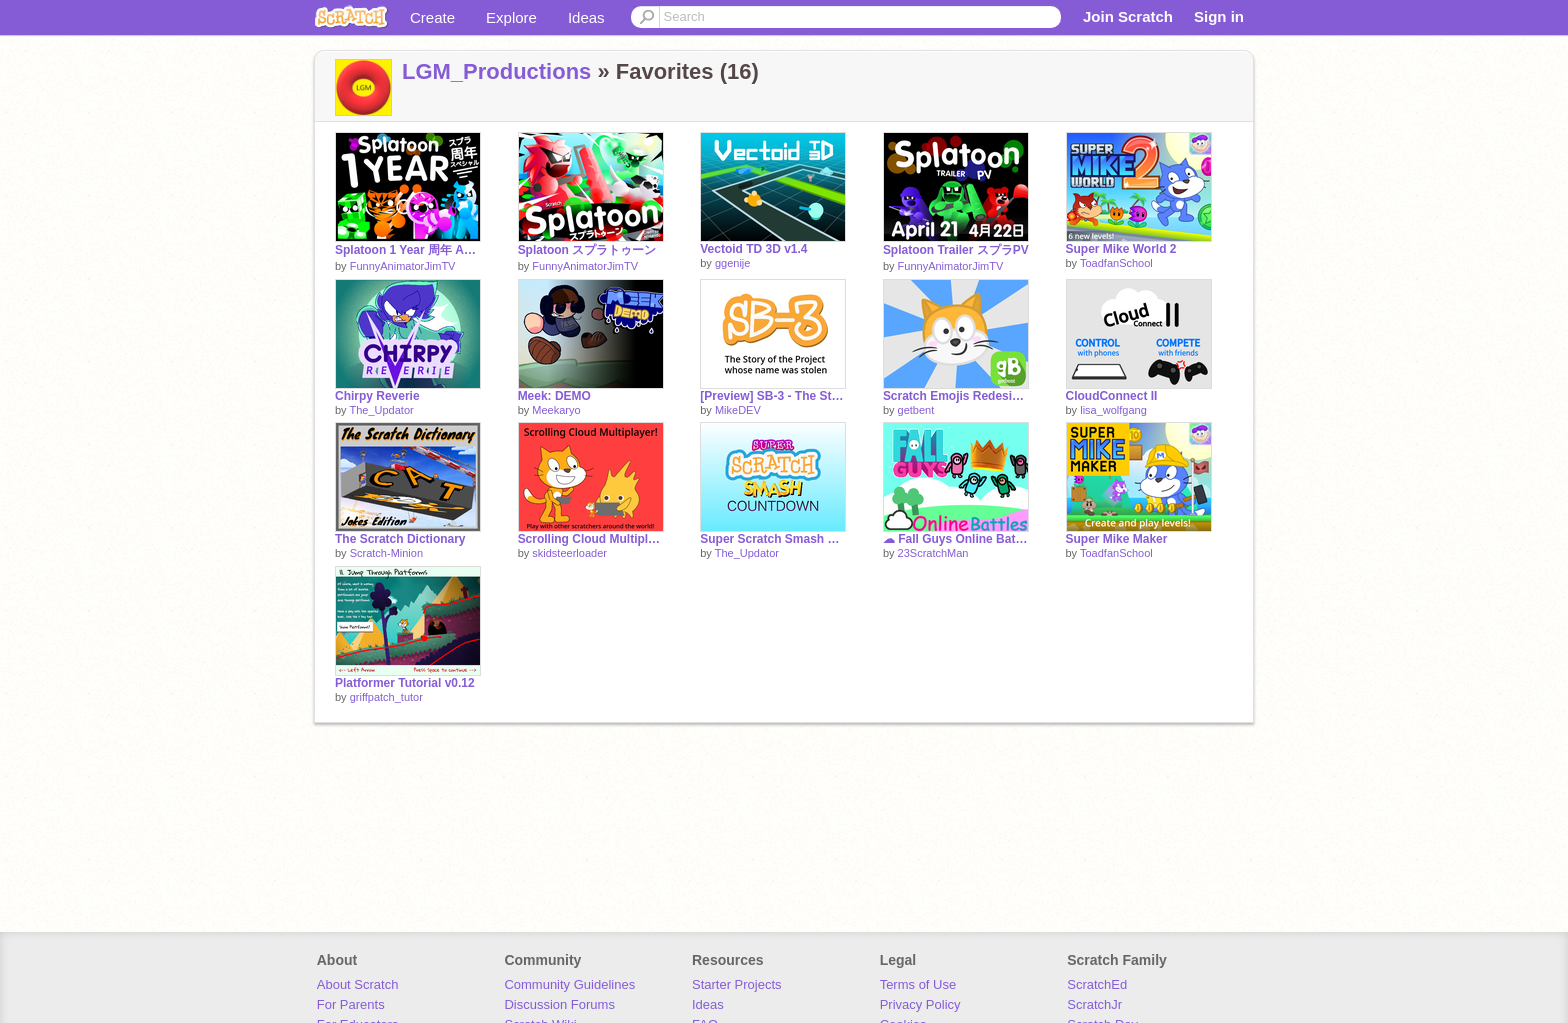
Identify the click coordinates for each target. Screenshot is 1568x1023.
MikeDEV (738, 410)
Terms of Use (918, 984)
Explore (511, 17)
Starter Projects (737, 984)
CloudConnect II (1112, 396)
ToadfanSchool (1116, 263)
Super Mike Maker (1117, 539)
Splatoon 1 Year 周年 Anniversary (408, 250)
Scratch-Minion (386, 553)
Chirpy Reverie (377, 396)
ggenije (732, 263)
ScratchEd (1097, 984)
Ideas (586, 17)
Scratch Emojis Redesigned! (956, 396)
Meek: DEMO (554, 396)
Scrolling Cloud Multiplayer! (591, 539)
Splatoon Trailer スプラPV (956, 250)
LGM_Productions (496, 71)
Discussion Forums (559, 1004)
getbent (916, 410)
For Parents (351, 1004)
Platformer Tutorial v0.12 (405, 683)
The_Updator (381, 410)
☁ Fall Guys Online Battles (956, 539)
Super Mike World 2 (1121, 249)
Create (432, 17)
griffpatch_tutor (386, 697)
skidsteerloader (569, 553)
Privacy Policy (920, 1004)
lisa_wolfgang (1113, 410)
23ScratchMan (933, 553)
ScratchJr (1094, 1004)
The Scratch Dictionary (400, 539)
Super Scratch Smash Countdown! (773, 539)
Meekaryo (556, 410)
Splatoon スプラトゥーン (587, 250)
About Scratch (358, 984)
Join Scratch (1128, 16)
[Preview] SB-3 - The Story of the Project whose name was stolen (773, 396)
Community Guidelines (569, 984)
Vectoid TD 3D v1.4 (753, 249)
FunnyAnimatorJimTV (403, 266)
